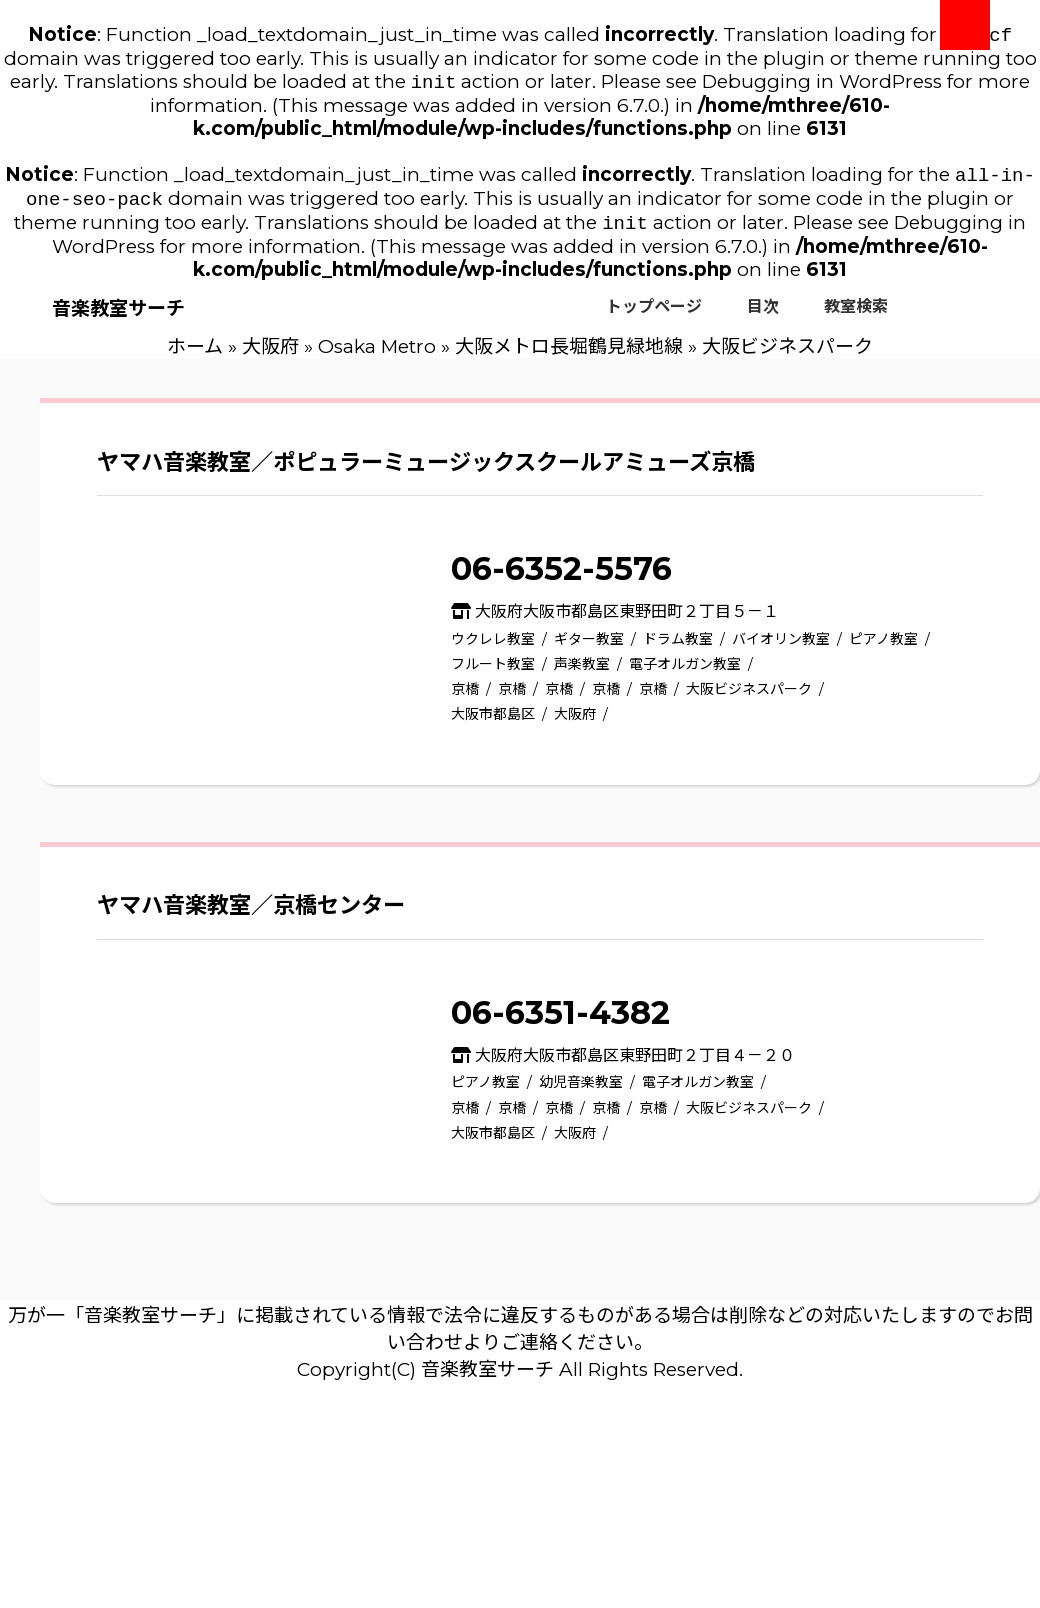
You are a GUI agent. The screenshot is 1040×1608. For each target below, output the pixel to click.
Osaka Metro (377, 356)
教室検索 (856, 316)
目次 (763, 316)
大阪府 (270, 356)
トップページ (654, 316)
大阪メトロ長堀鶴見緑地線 (569, 356)
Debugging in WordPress (822, 85)
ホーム (195, 356)
